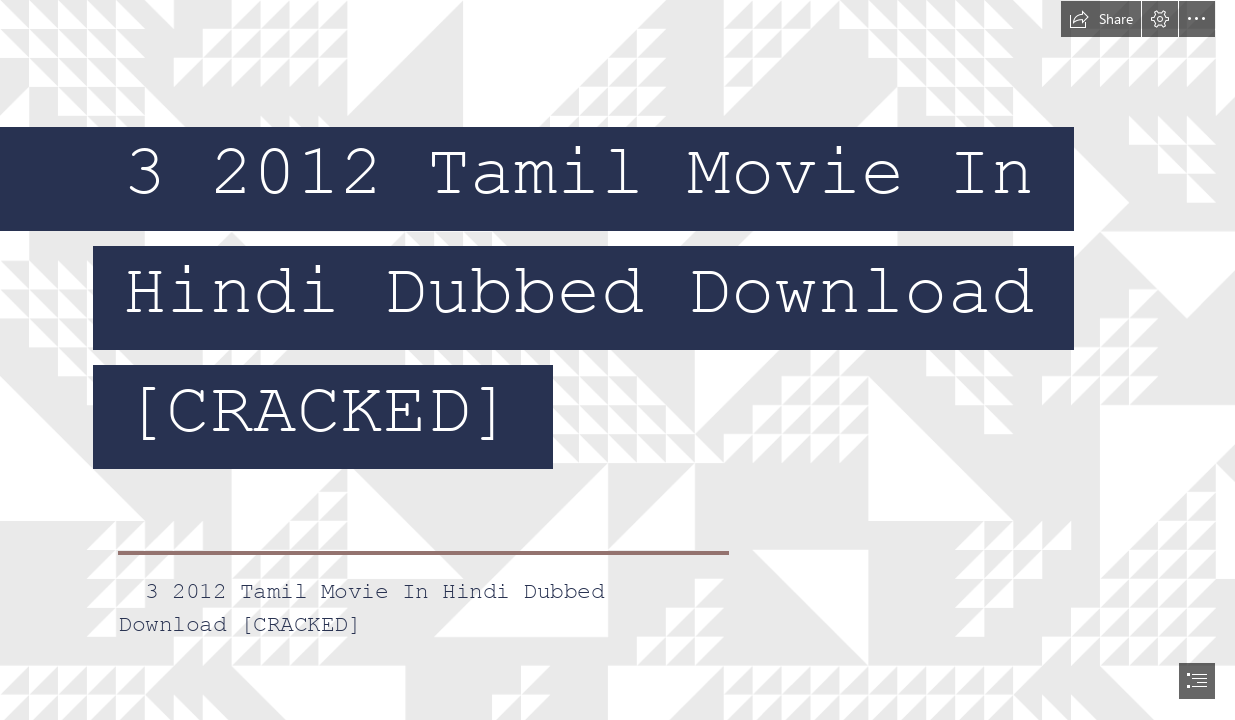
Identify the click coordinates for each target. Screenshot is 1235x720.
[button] (1101, 19)
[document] (617, 360)
